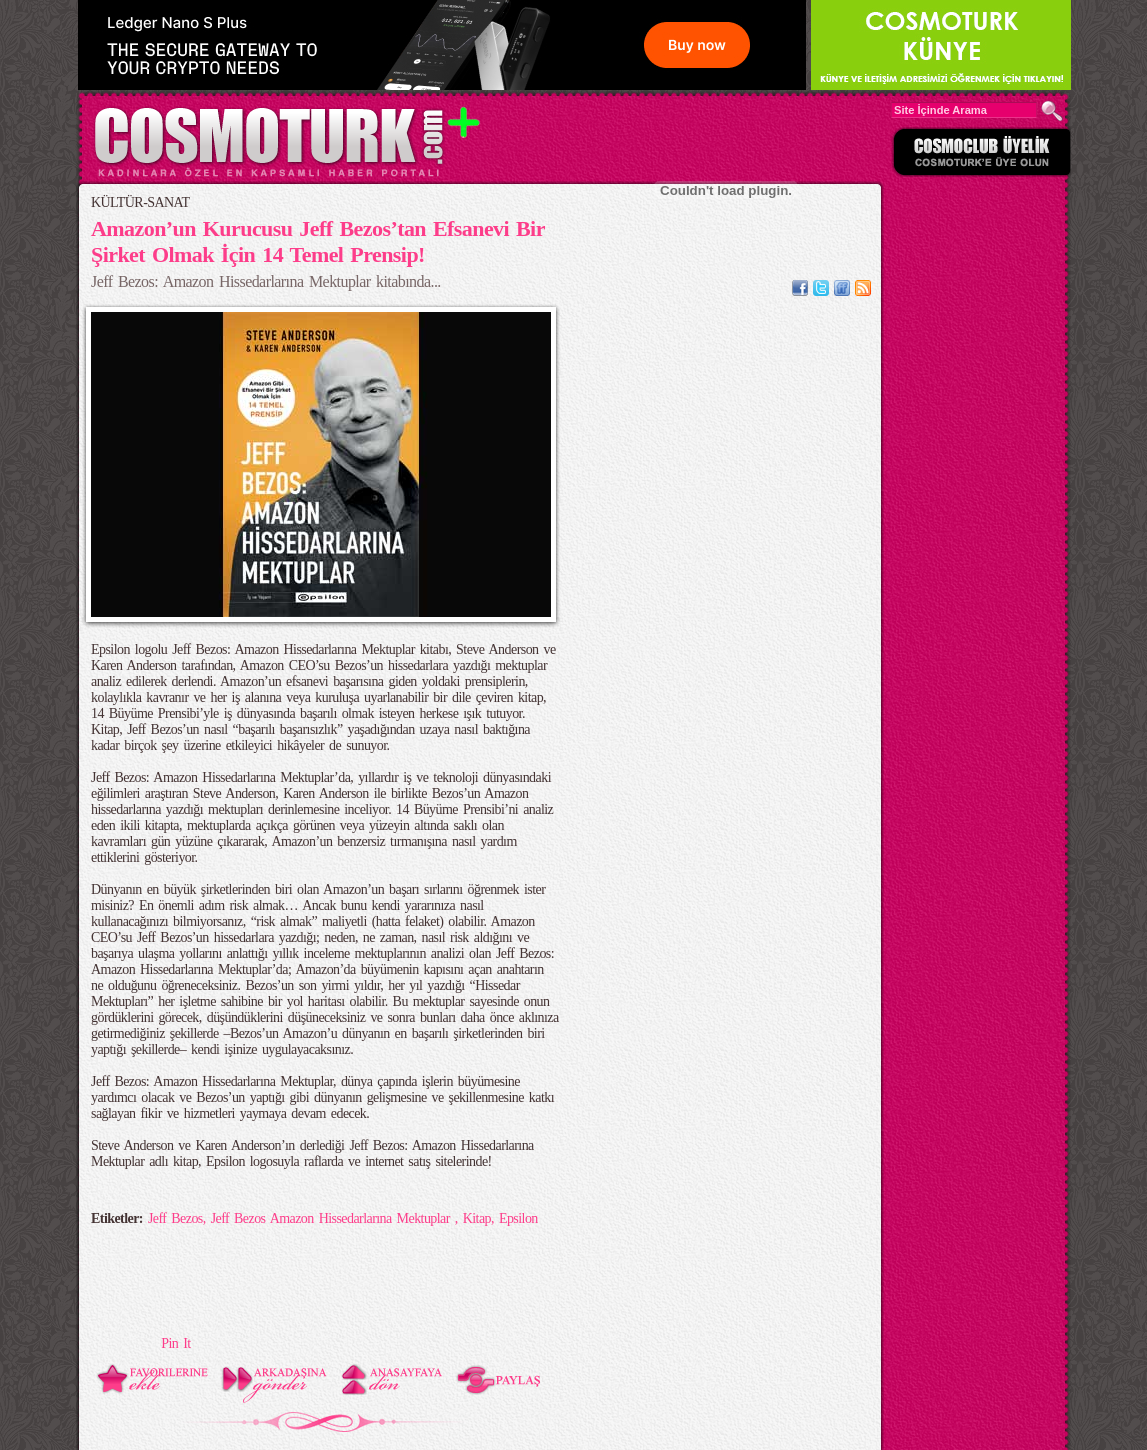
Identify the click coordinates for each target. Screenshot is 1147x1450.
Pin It (175, 1343)
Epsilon (518, 1218)
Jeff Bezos (175, 1218)
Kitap (477, 1218)
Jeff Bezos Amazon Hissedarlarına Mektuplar (333, 1218)
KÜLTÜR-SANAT (140, 202)
